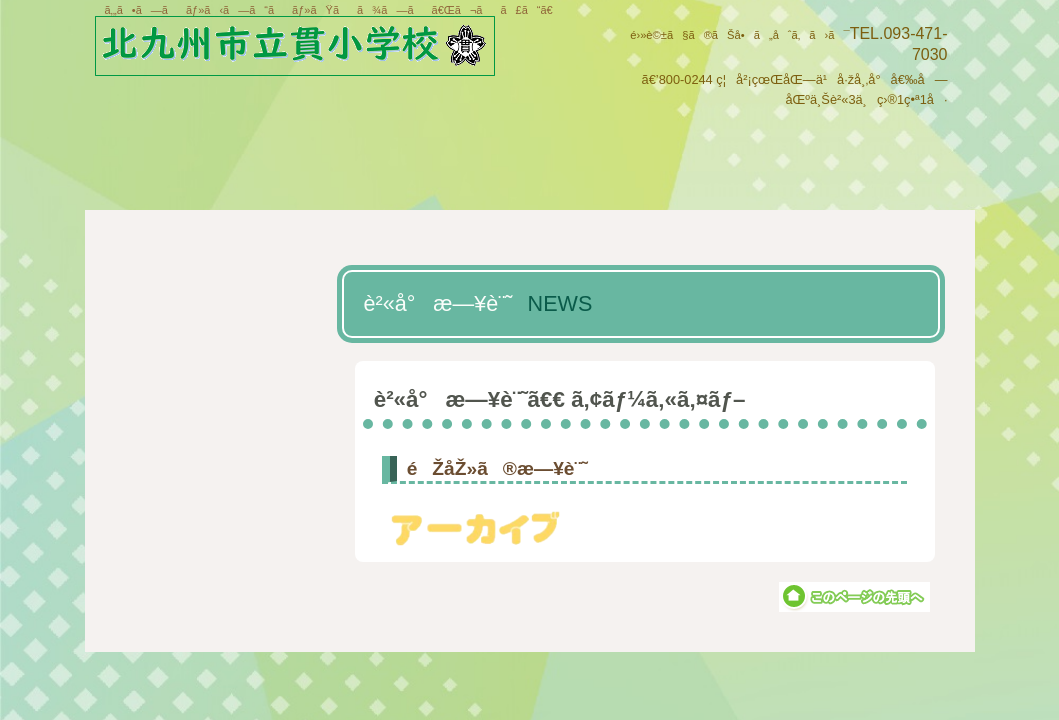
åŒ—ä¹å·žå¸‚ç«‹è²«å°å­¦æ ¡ (312, 48)
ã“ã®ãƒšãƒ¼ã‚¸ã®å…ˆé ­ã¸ (854, 597)
